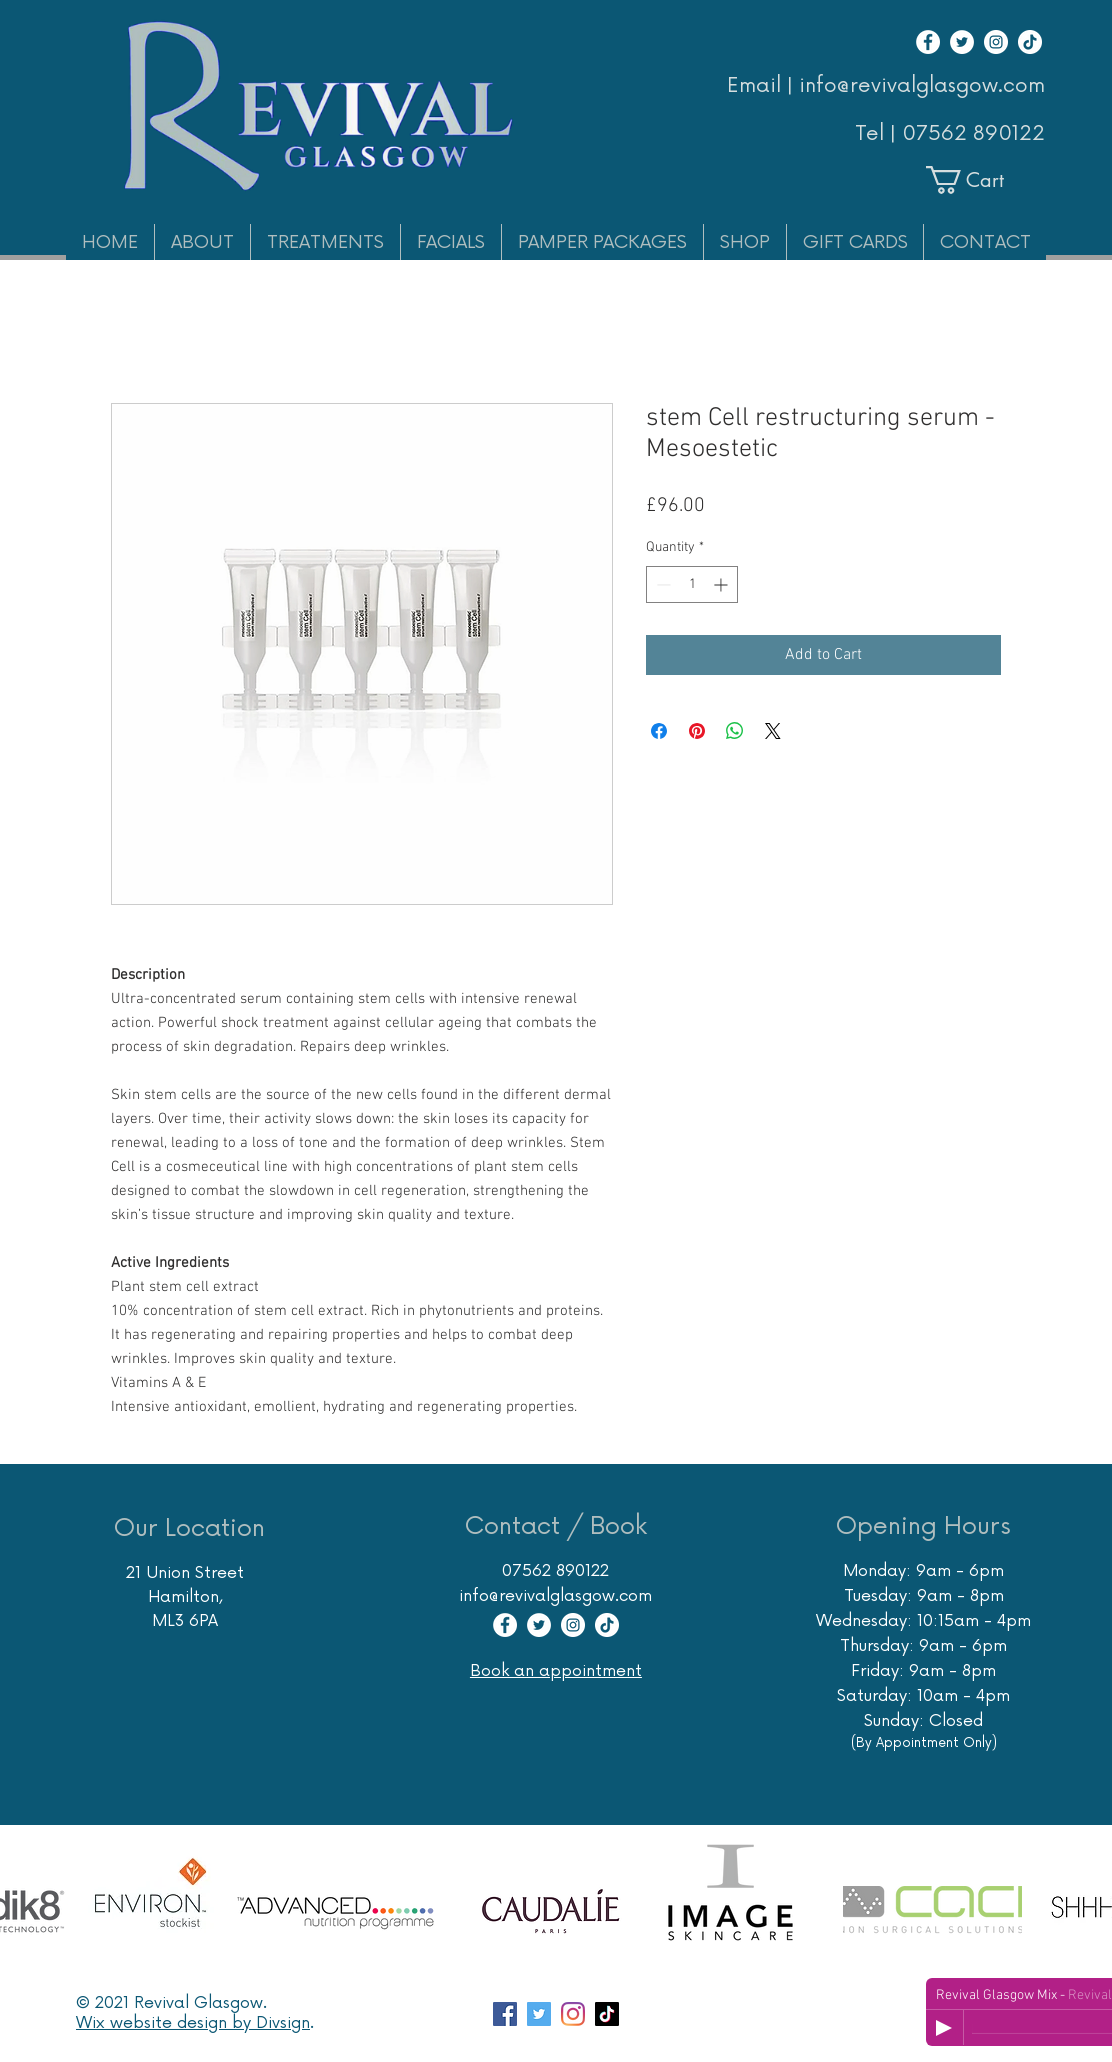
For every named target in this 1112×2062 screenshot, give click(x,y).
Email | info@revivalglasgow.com (886, 86)
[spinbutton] (692, 584)
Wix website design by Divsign (193, 2023)
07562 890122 (973, 134)
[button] (982, 180)
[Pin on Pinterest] (697, 731)
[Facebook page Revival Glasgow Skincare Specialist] (505, 2014)
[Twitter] (962, 42)
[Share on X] (773, 731)
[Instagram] (996, 42)
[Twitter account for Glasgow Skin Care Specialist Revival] (539, 2014)
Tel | (878, 134)
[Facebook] (928, 42)
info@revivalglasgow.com (555, 1596)
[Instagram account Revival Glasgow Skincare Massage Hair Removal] (573, 2014)
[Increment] (722, 584)
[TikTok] (1030, 42)
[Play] (944, 2028)
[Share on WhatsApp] (735, 731)
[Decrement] (661, 584)
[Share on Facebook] (659, 731)
